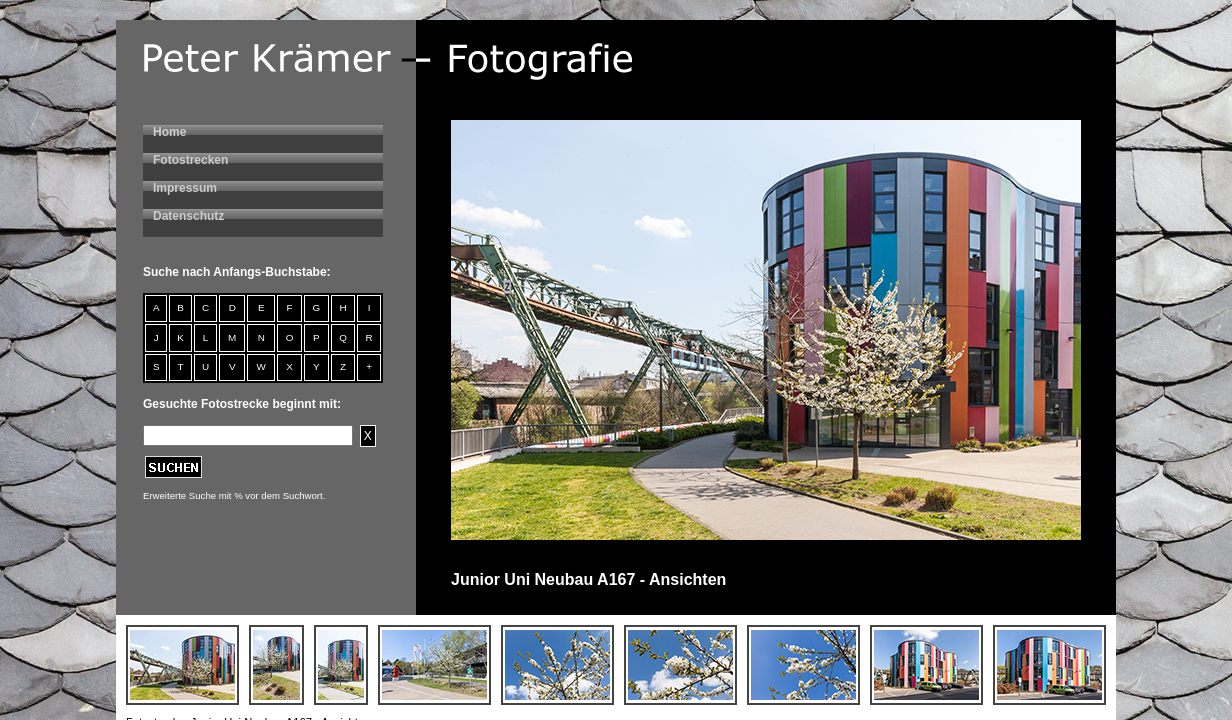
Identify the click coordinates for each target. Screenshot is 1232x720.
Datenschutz (188, 216)
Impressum (185, 188)
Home (169, 132)
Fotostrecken (190, 160)
